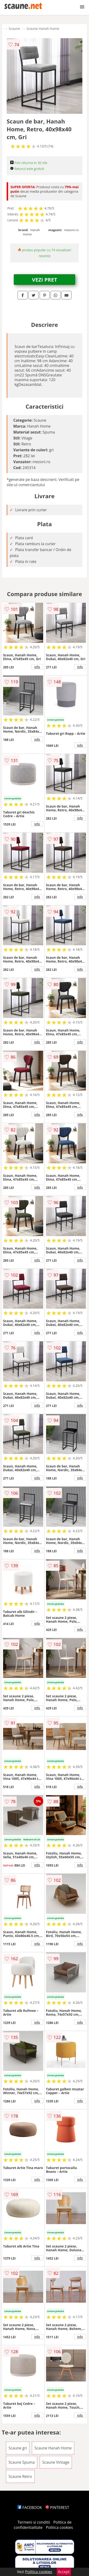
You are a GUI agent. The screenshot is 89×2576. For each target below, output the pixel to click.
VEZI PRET (44, 279)
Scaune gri (18, 2448)
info (37, 667)
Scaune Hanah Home (43, 28)
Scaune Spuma (22, 2462)
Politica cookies (59, 2527)
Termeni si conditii (34, 2522)
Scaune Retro (20, 2476)
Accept (64, 2571)
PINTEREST (57, 2507)
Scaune (14, 28)
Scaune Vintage (55, 2462)
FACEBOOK (30, 2507)
